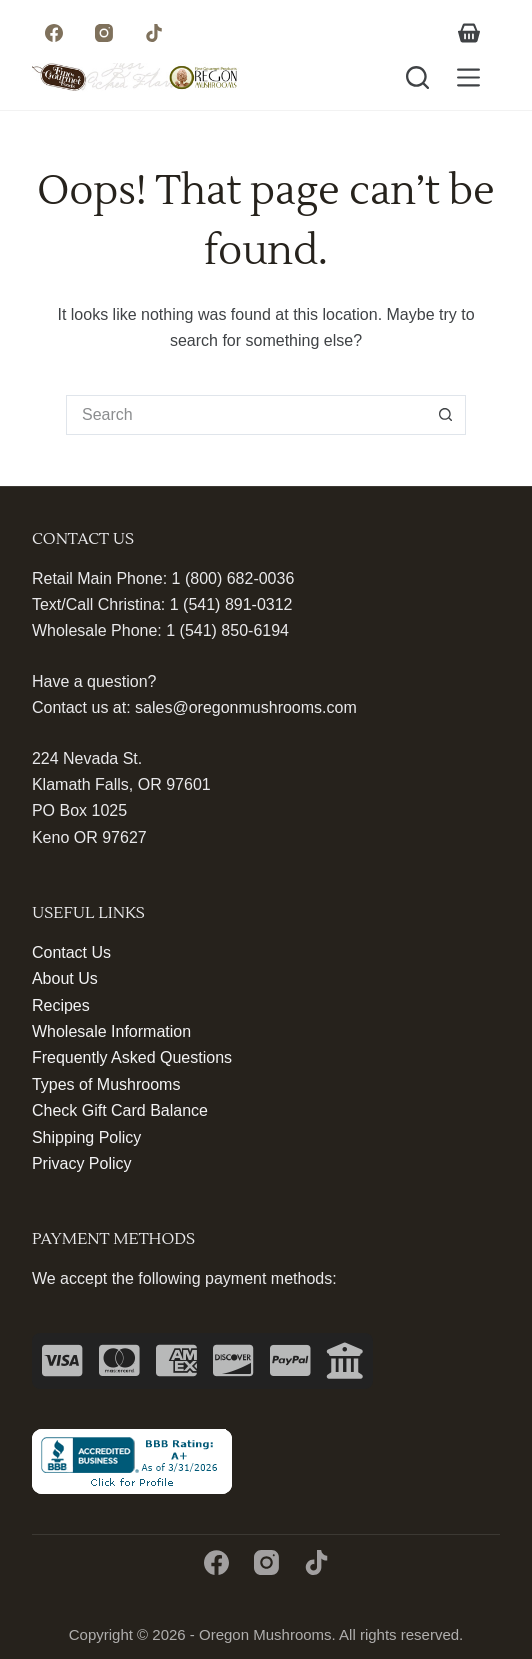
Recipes (61, 1005)
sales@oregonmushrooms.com (246, 707)
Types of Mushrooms (106, 1084)
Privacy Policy (82, 1163)
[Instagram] (104, 32)
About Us (65, 978)
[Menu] (468, 77)
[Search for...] (246, 415)
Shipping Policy (86, 1137)
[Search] (417, 77)
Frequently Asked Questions (132, 1057)
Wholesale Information (111, 1031)
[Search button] (446, 415)
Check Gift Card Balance (120, 1110)
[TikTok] (154, 32)
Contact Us (71, 952)
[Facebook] (54, 32)
